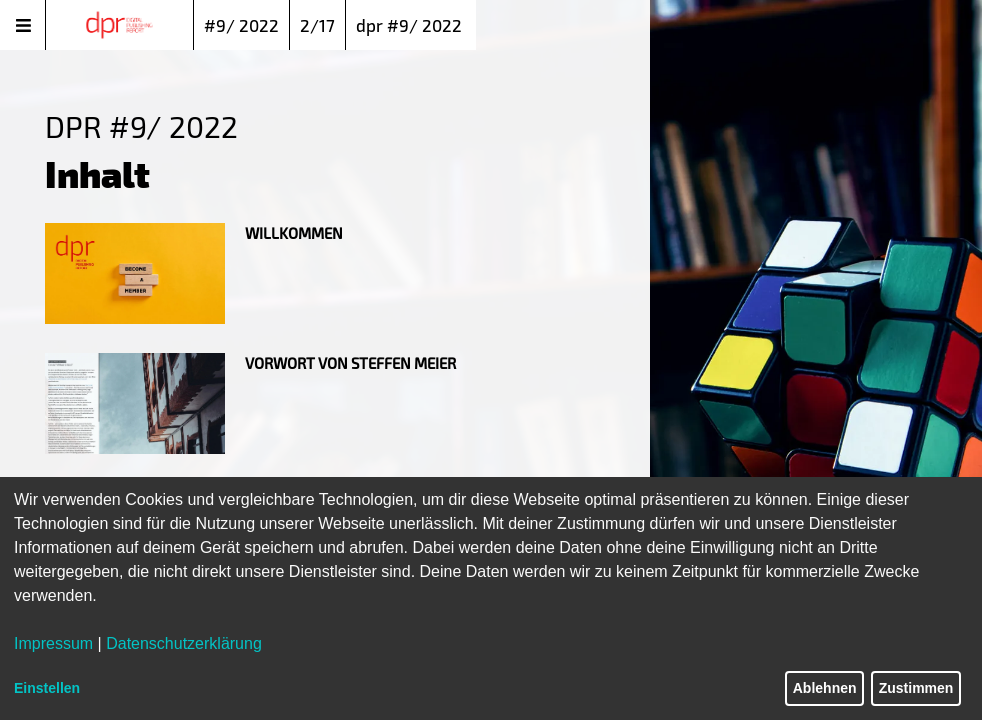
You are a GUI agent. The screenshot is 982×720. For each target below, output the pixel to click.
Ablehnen (825, 688)
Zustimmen (916, 688)
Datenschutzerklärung (184, 643)
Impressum (53, 643)
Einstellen (47, 688)
